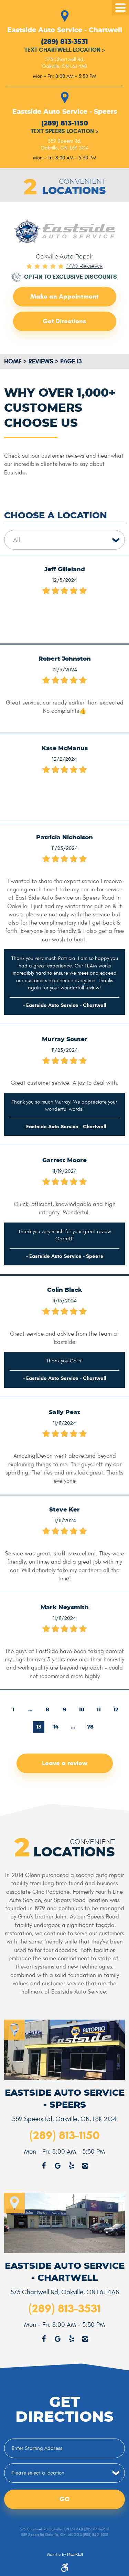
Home (13, 361)
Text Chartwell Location (64, 50)
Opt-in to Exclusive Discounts (70, 276)
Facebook (44, 2338)
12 (115, 1709)
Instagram (85, 2338)
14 (56, 1727)
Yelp (71, 2338)
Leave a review (64, 1763)
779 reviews (84, 266)
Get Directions (64, 321)
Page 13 (71, 361)
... (30, 1709)
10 (81, 1709)
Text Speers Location (64, 131)
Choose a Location (55, 515)
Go (65, 2499)
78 (90, 1727)
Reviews (41, 361)
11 (99, 1709)
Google (57, 2338)
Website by (65, 2554)
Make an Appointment (64, 296)
